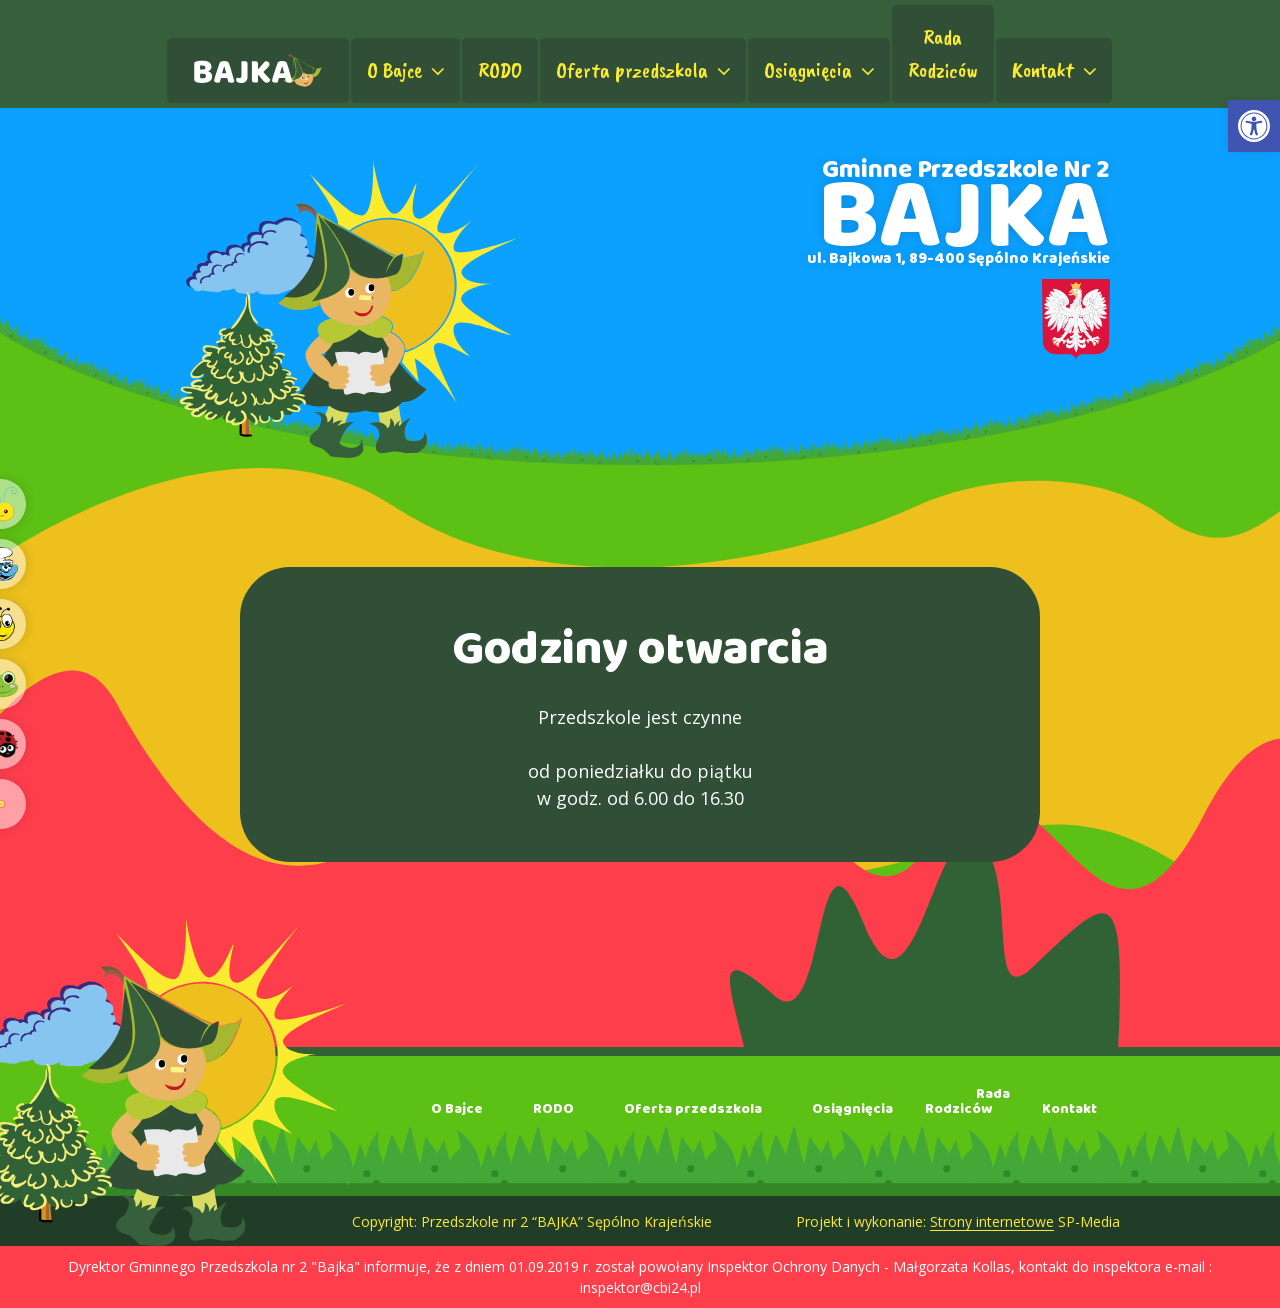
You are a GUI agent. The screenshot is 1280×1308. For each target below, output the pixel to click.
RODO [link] (500, 70)
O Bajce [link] (408, 70)
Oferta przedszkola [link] (645, 70)
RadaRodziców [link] (943, 53)
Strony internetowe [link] (992, 1221)
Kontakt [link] (1056, 70)
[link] (1254, 126)
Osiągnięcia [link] (821, 70)
